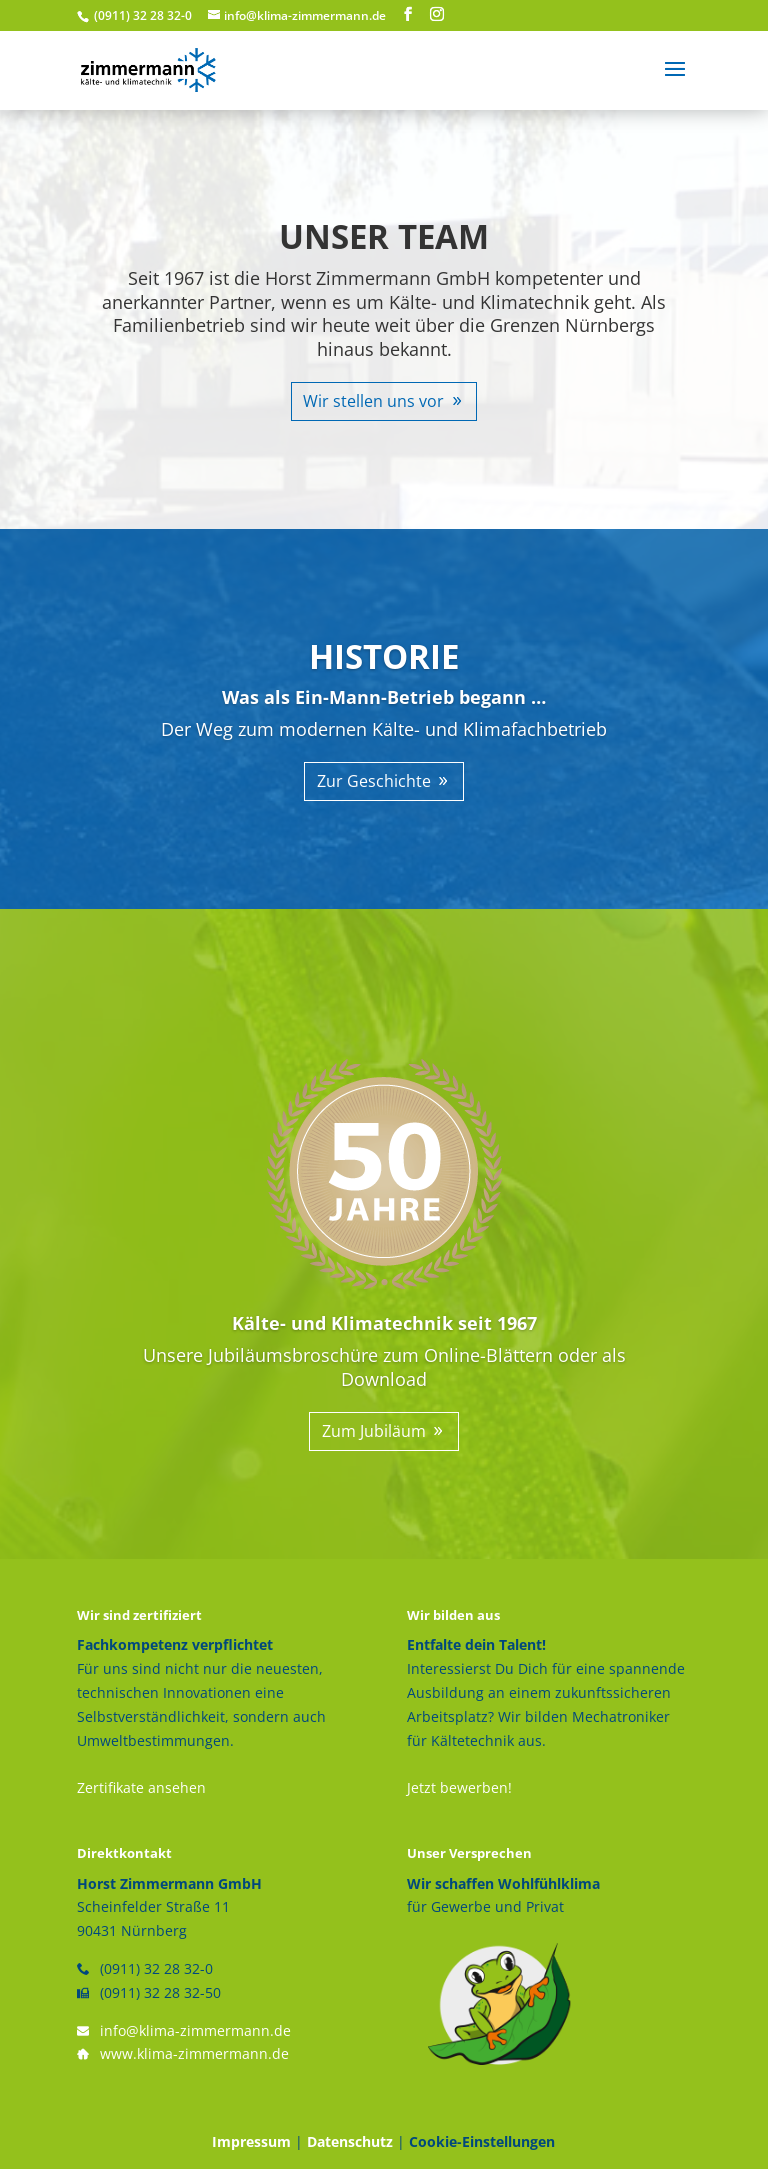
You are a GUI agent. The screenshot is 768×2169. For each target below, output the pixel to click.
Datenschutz (350, 2141)
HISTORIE (384, 656)
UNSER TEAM (384, 236)
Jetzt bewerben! (459, 1787)
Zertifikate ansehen (141, 1787)
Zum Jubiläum (374, 1431)
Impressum (251, 2141)
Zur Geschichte (374, 781)
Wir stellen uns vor (373, 401)
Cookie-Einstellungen (482, 2141)
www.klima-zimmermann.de (194, 2053)
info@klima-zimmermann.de (195, 2030)
